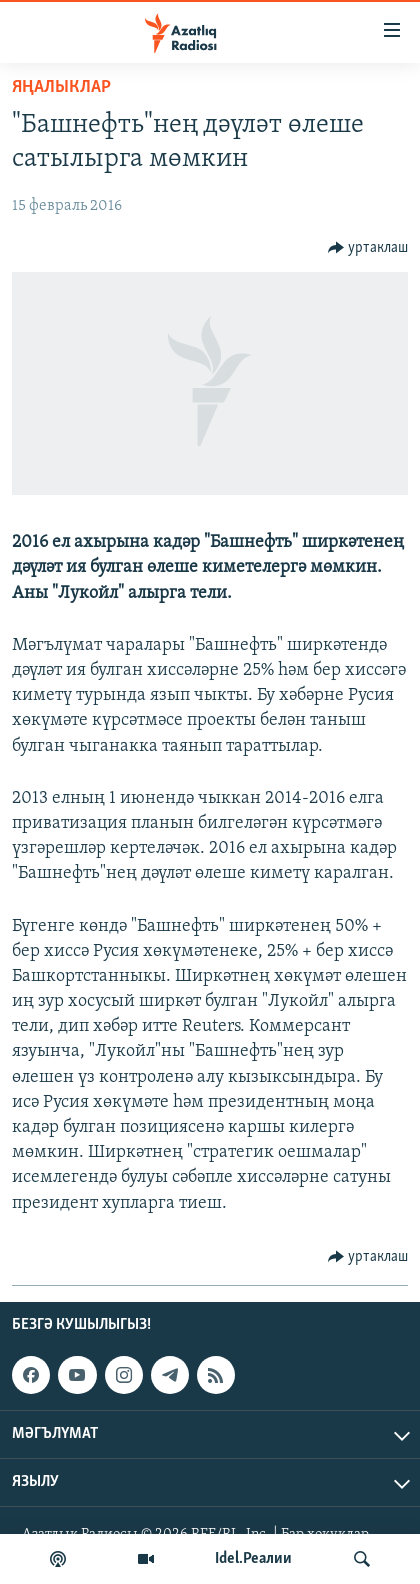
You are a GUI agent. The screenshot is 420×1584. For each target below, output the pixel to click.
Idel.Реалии (253, 1559)
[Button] (368, 248)
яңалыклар (61, 87)
